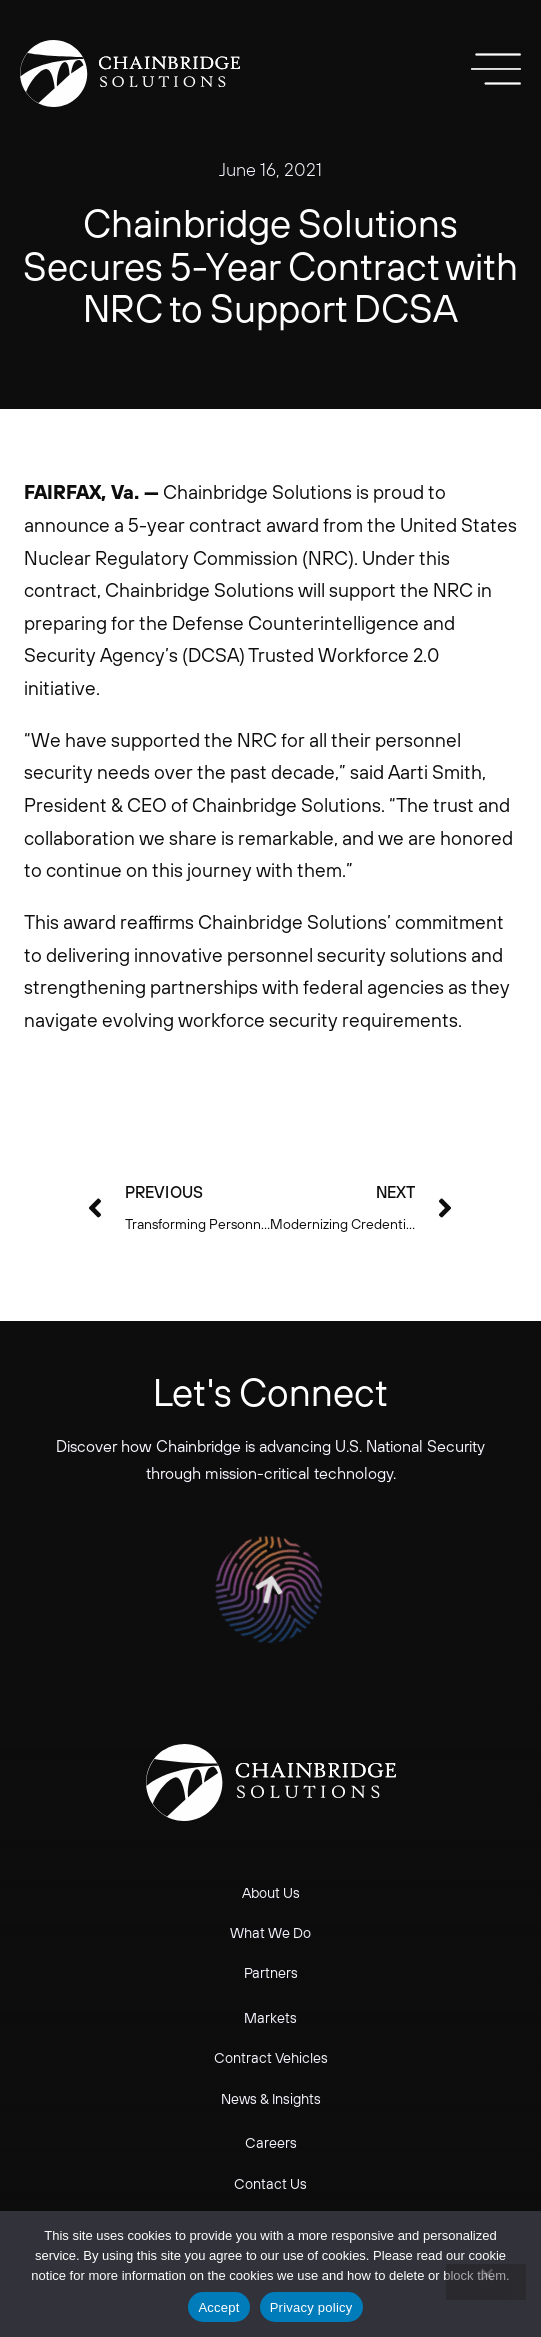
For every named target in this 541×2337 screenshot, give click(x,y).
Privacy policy (311, 2307)
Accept (218, 2307)
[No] (486, 2282)
